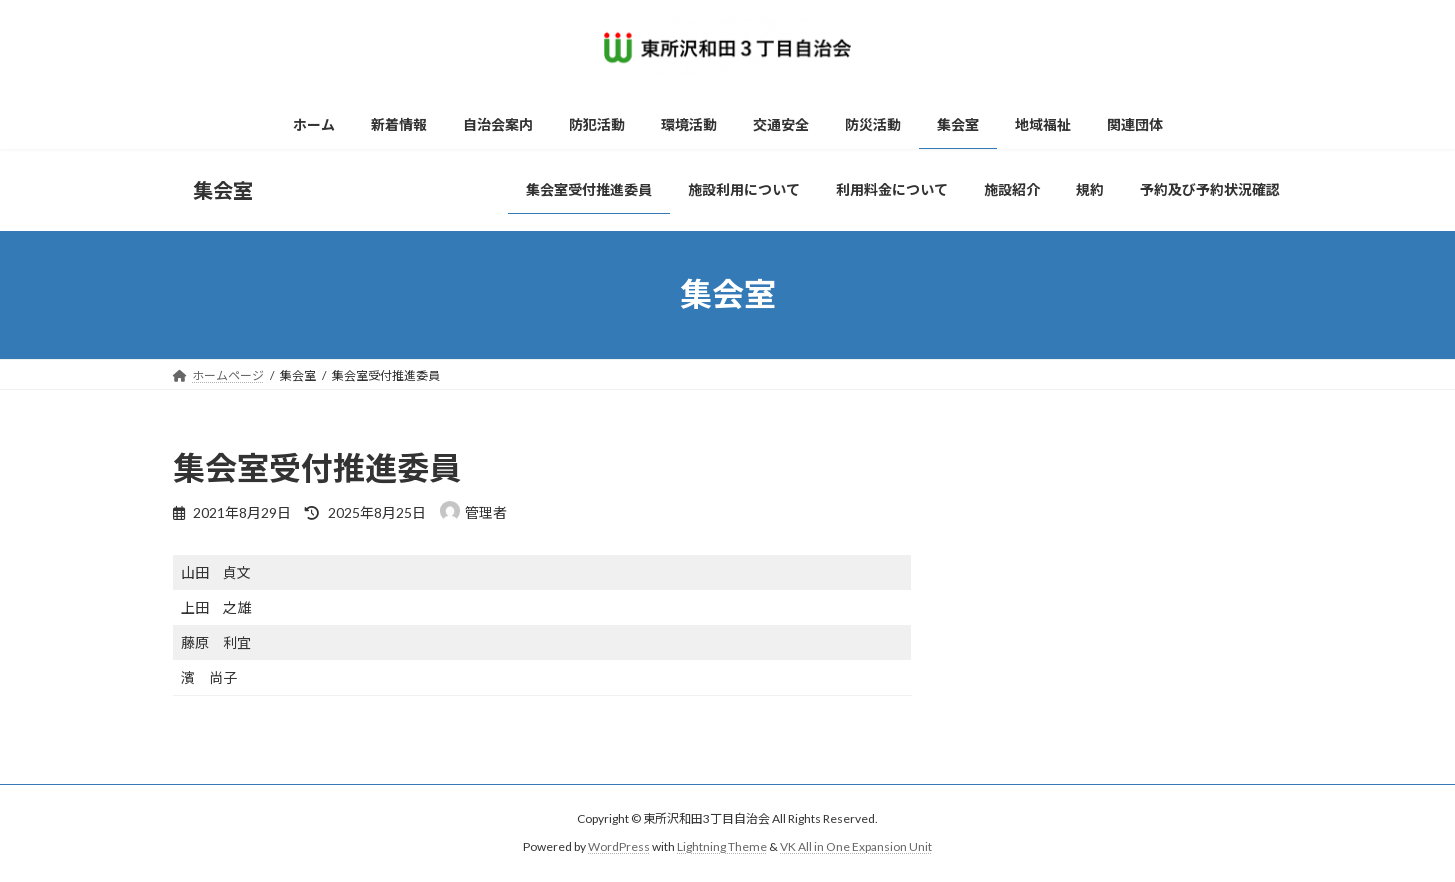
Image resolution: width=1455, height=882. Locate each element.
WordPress (619, 847)
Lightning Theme (722, 847)
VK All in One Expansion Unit (856, 847)
